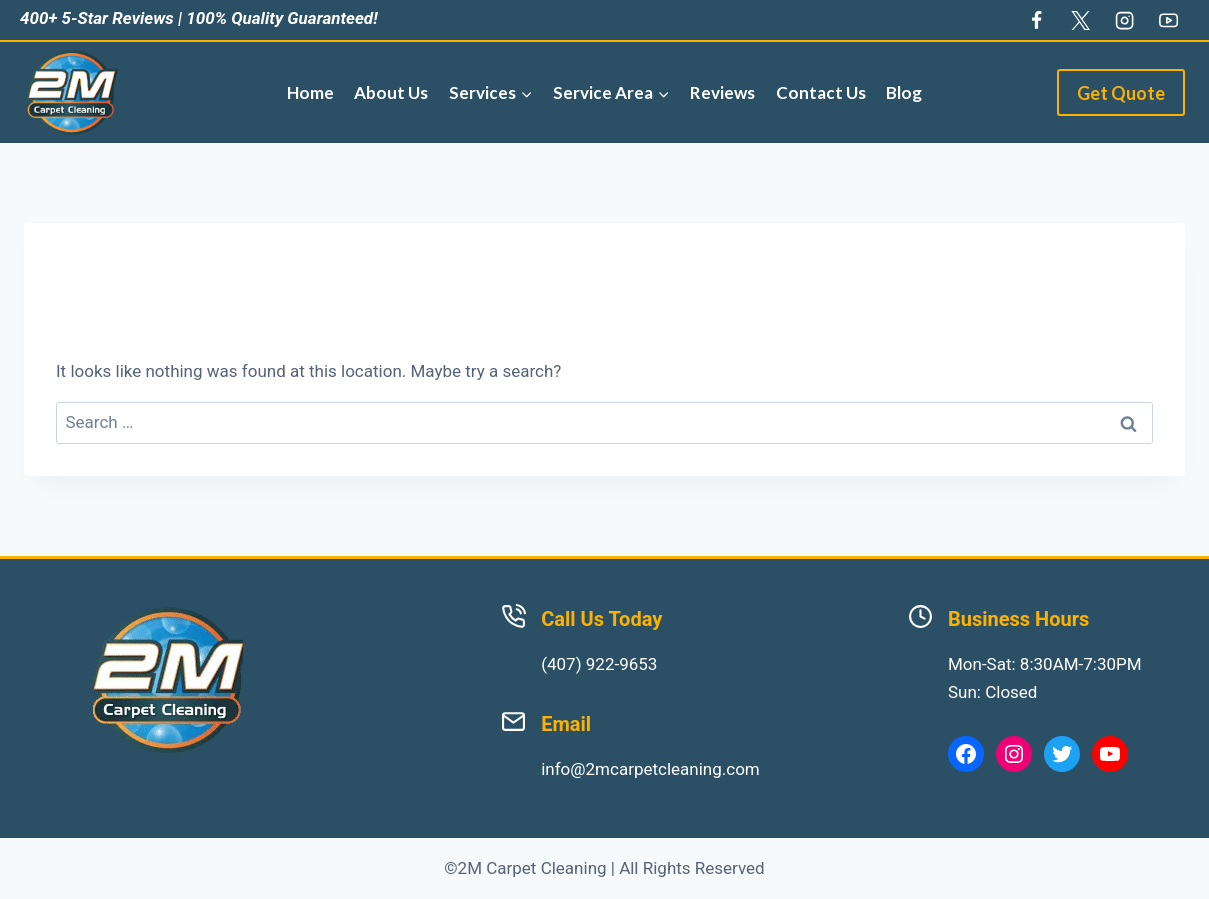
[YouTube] (1169, 20)
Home (310, 92)
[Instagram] (1124, 20)
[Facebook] (1036, 20)
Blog (904, 92)
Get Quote (1121, 93)
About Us (391, 92)
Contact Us (821, 92)
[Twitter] (1080, 20)
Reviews (722, 92)
